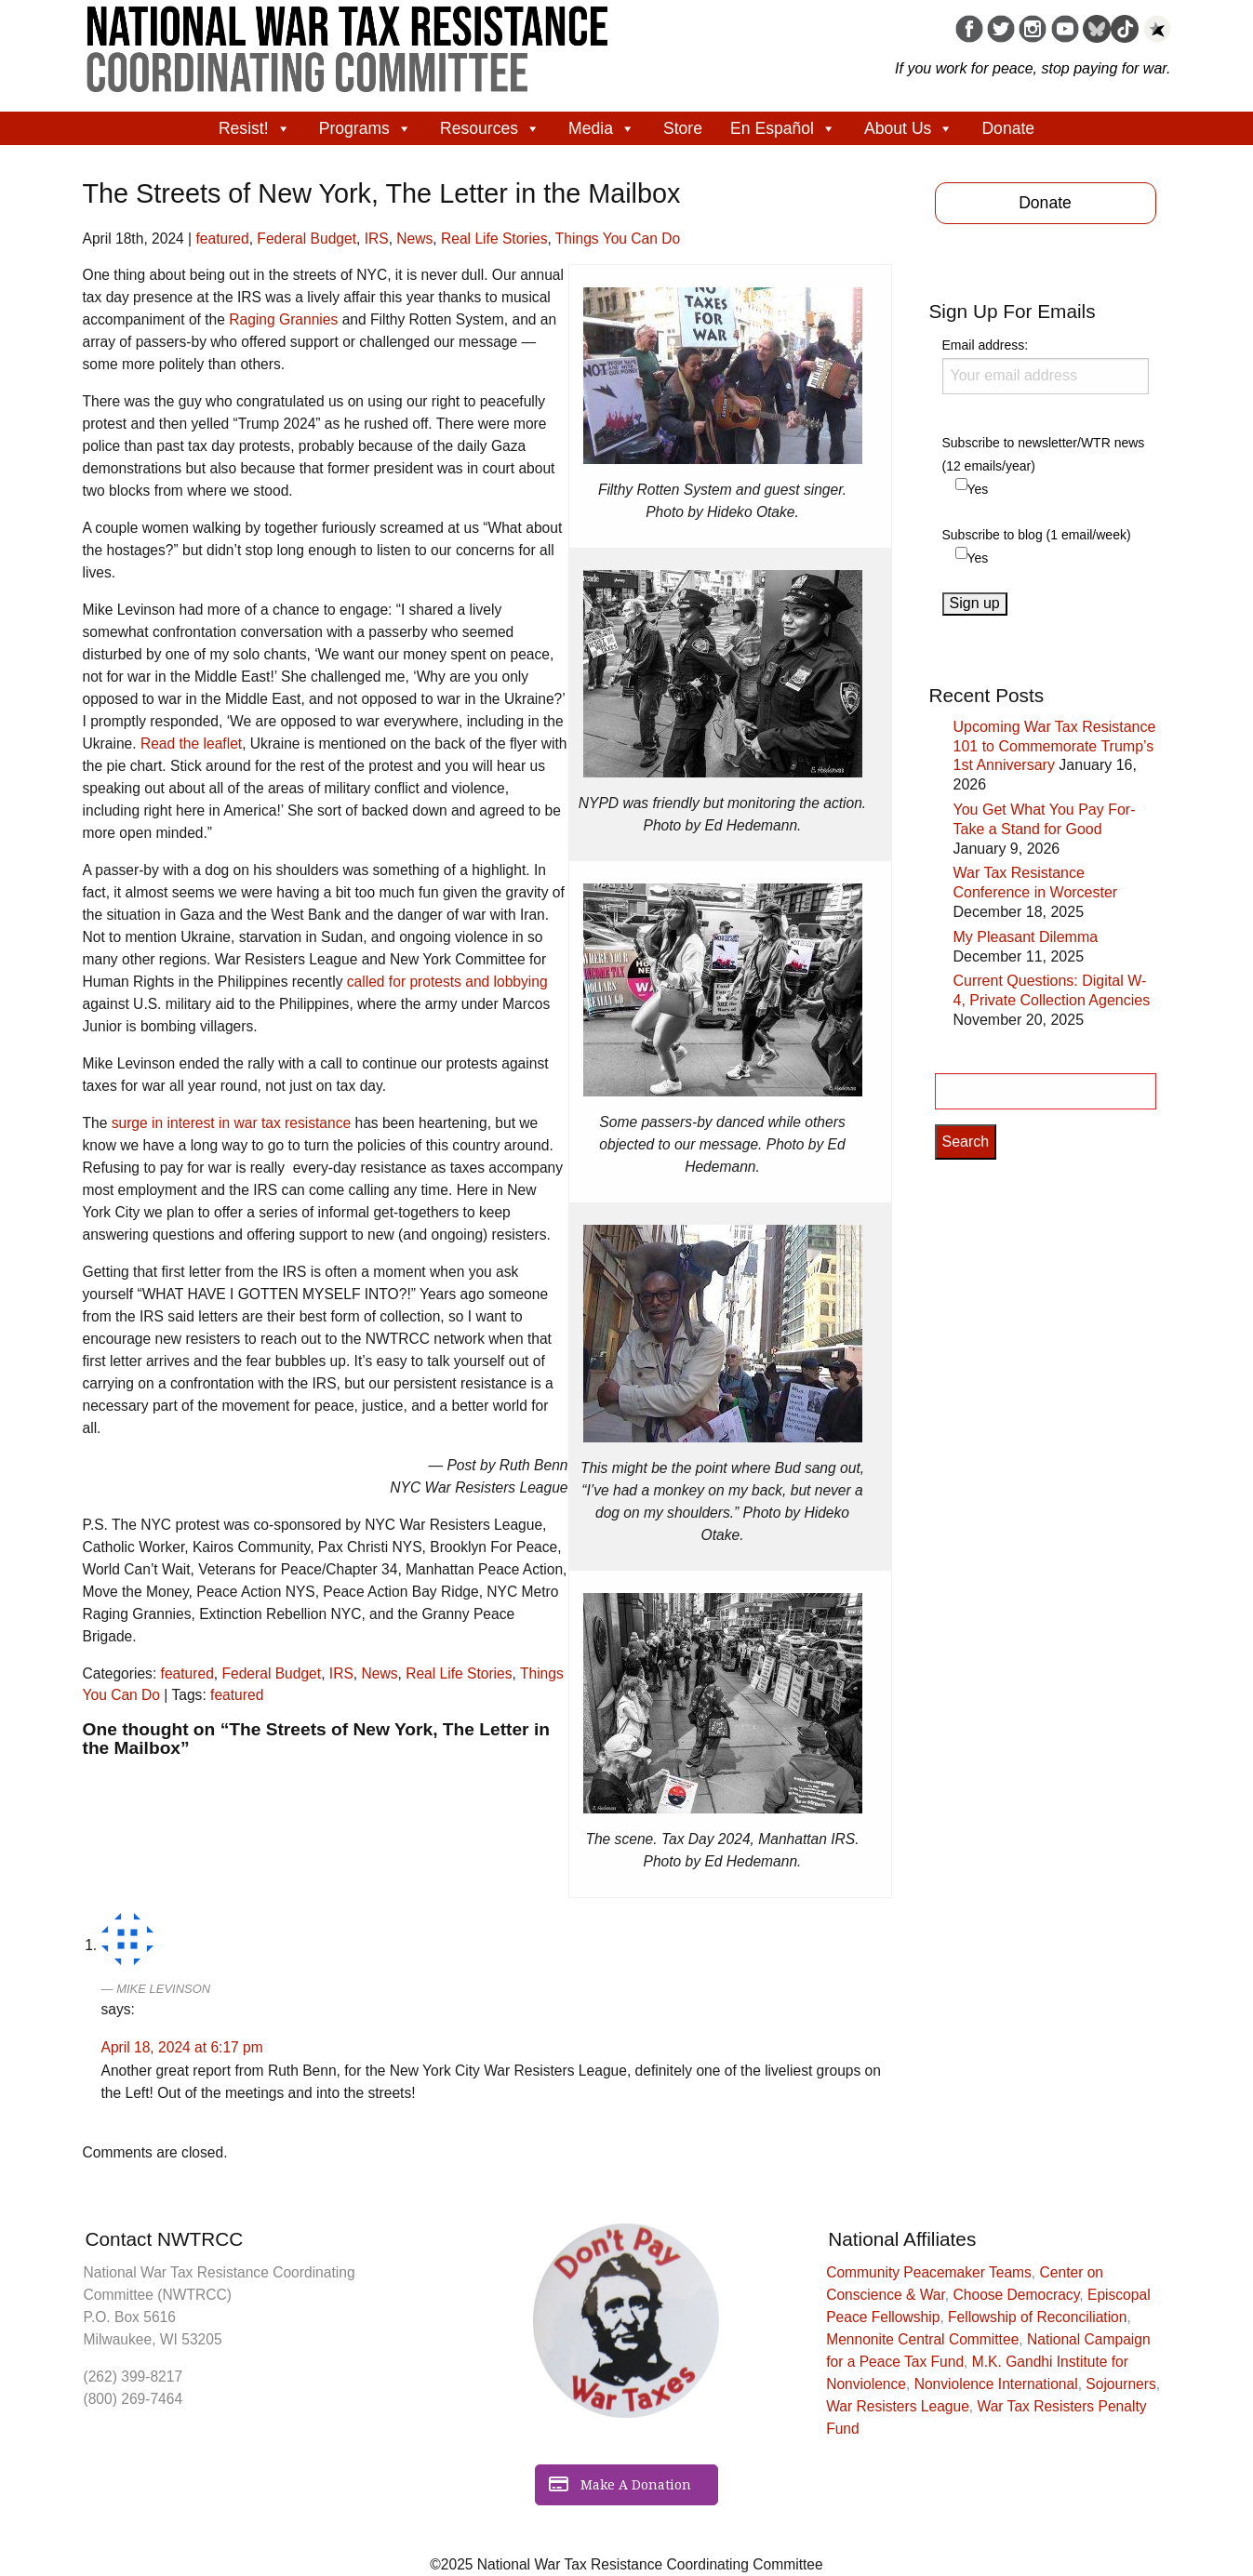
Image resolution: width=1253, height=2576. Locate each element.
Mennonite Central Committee (922, 2339)
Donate (1007, 128)
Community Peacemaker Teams (929, 2272)
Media (601, 128)
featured (221, 238)
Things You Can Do (617, 238)
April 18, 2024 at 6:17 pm (182, 2047)
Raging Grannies (283, 319)
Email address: (1045, 365)
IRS (377, 238)
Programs (365, 128)
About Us (908, 128)
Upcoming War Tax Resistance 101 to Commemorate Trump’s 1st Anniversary (1054, 746)
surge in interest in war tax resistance (231, 1123)
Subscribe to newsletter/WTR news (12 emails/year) (1043, 454)
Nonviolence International (996, 2384)
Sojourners (1120, 2384)
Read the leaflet (191, 743)
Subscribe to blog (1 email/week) (1036, 534)
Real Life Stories (494, 238)
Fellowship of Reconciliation (1037, 2317)
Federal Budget (306, 238)
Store (682, 128)
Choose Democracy (1016, 2295)
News (414, 238)
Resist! (255, 128)
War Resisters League (897, 2406)
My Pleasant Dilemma (1026, 937)
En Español (783, 128)
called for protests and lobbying (447, 981)
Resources (490, 128)
